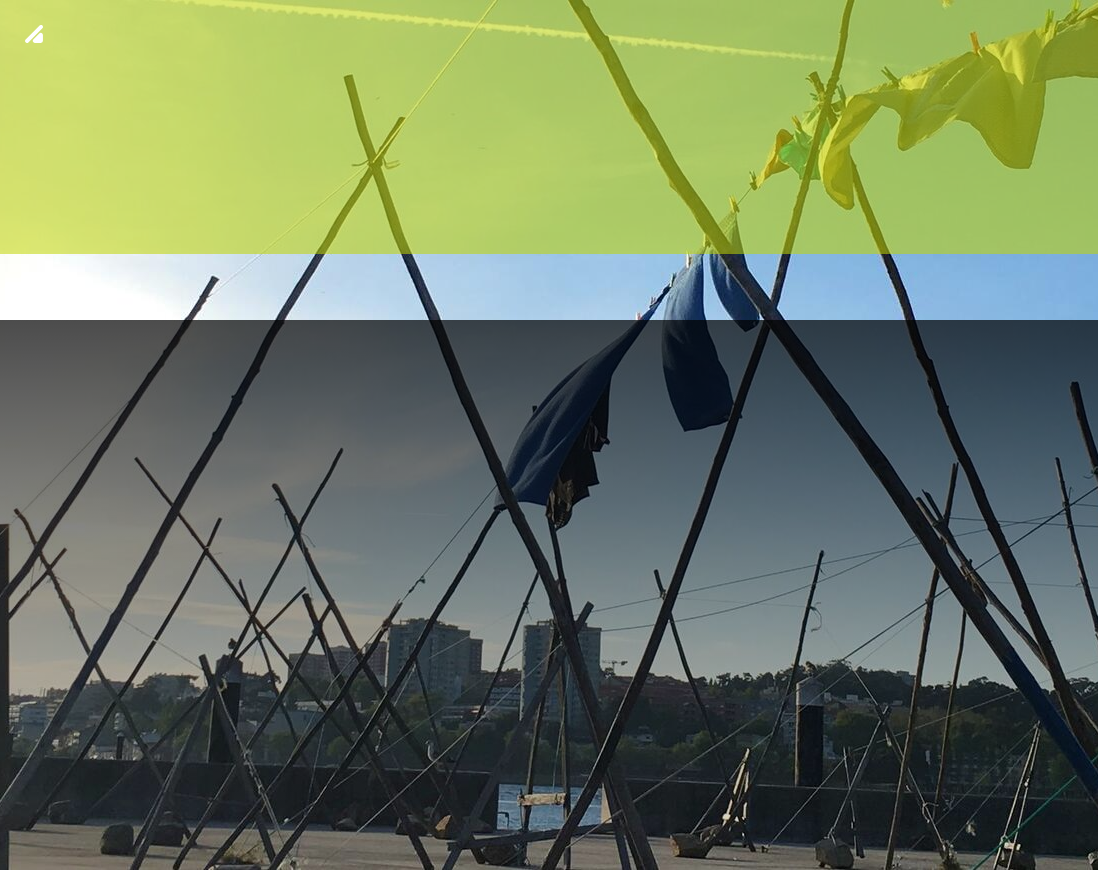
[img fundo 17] (549, 435)
